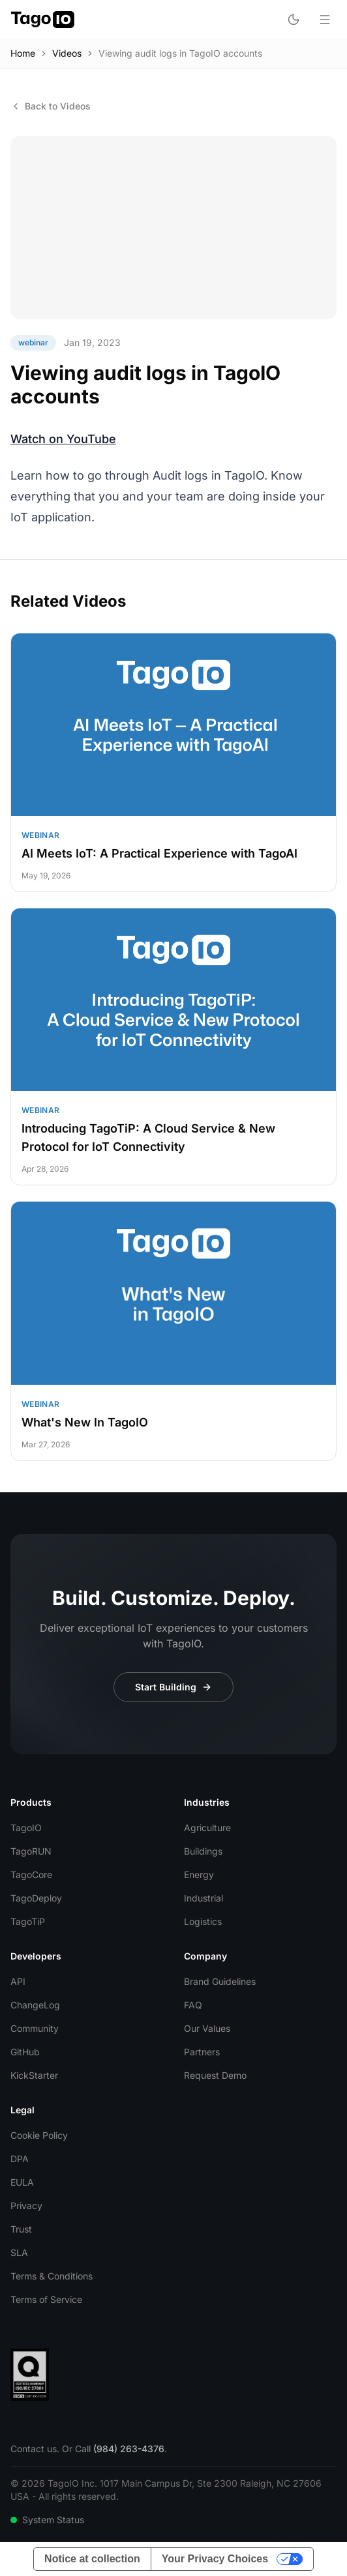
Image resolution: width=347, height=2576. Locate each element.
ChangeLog (35, 2004)
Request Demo (215, 2075)
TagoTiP (27, 1921)
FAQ (193, 2004)
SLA (19, 2252)
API (17, 1981)
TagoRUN (31, 1851)
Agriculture (207, 1827)
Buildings (203, 1851)
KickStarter (34, 2075)
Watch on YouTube (63, 439)
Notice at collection (92, 2558)
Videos (67, 53)
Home (22, 53)
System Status (47, 2519)
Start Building (173, 1686)
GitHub (25, 2051)
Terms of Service (46, 2299)
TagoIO (26, 1827)
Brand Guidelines (220, 1981)
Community (34, 2028)
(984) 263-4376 (128, 2448)
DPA (19, 2158)
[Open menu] (325, 19)
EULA (22, 2182)
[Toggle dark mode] (293, 19)
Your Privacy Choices (215, 2558)
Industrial (203, 1897)
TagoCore (31, 1874)
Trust (21, 2229)
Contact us (33, 2448)
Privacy (26, 2205)
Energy (199, 1874)
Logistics (203, 1921)
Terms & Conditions (51, 2275)
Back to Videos (50, 105)
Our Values (207, 2028)
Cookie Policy (39, 2135)
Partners (202, 2051)
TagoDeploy (36, 1897)
